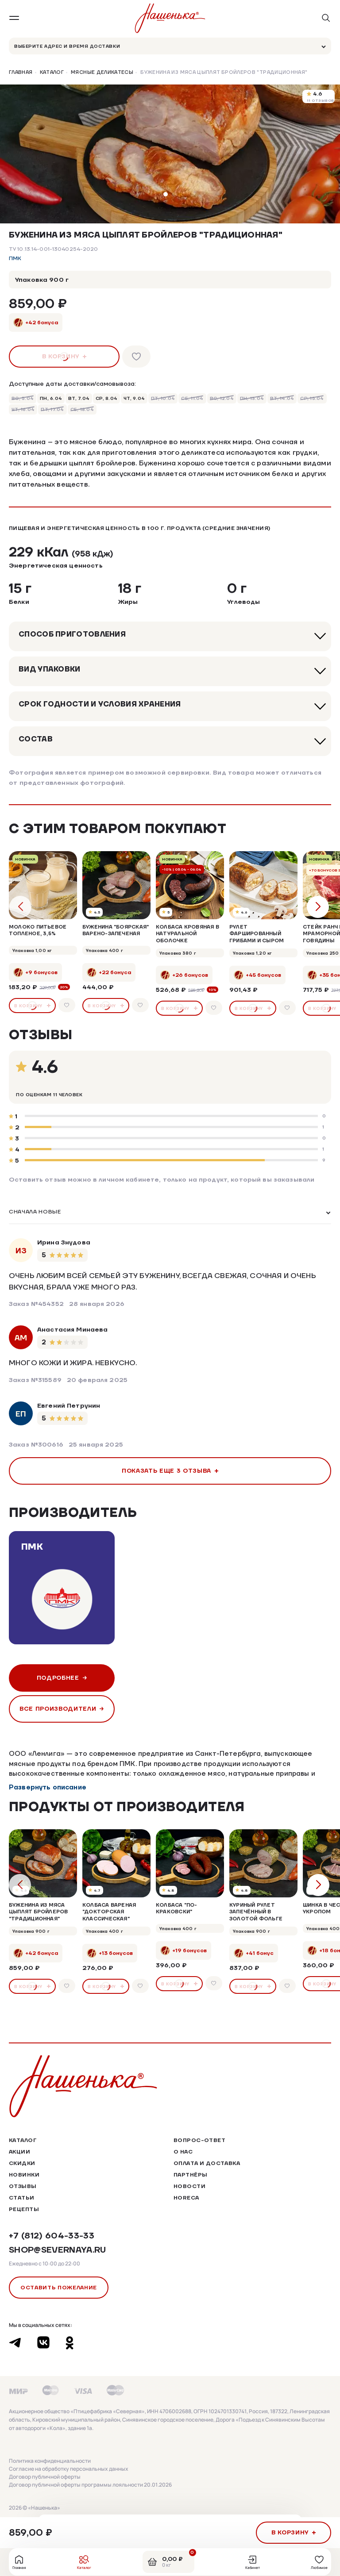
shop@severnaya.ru (57, 2250)
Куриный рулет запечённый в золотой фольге (255, 1912)
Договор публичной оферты (45, 2477)
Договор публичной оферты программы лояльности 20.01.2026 (90, 2485)
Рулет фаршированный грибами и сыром (256, 934)
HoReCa (186, 2197)
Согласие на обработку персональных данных (68, 2469)
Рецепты (24, 2209)
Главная (21, 72)
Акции (19, 2151)
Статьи (22, 2197)
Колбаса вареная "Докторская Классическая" (109, 1912)
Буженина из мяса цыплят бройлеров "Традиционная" (38, 1912)
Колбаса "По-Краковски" (176, 1908)
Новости (189, 2186)
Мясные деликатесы (102, 72)
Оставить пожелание (58, 2287)
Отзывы (23, 2186)
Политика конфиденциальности (50, 2461)
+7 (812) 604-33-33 (51, 2235)
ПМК (15, 258)
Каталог (52, 72)
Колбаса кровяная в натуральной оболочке (187, 934)
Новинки (24, 2174)
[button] (165, 194)
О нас (183, 2151)
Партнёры (190, 2174)
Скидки (22, 2163)
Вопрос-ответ (199, 2140)
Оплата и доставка (207, 2163)
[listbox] (170, 1213)
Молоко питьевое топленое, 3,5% (37, 930)
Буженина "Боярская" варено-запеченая (115, 930)
